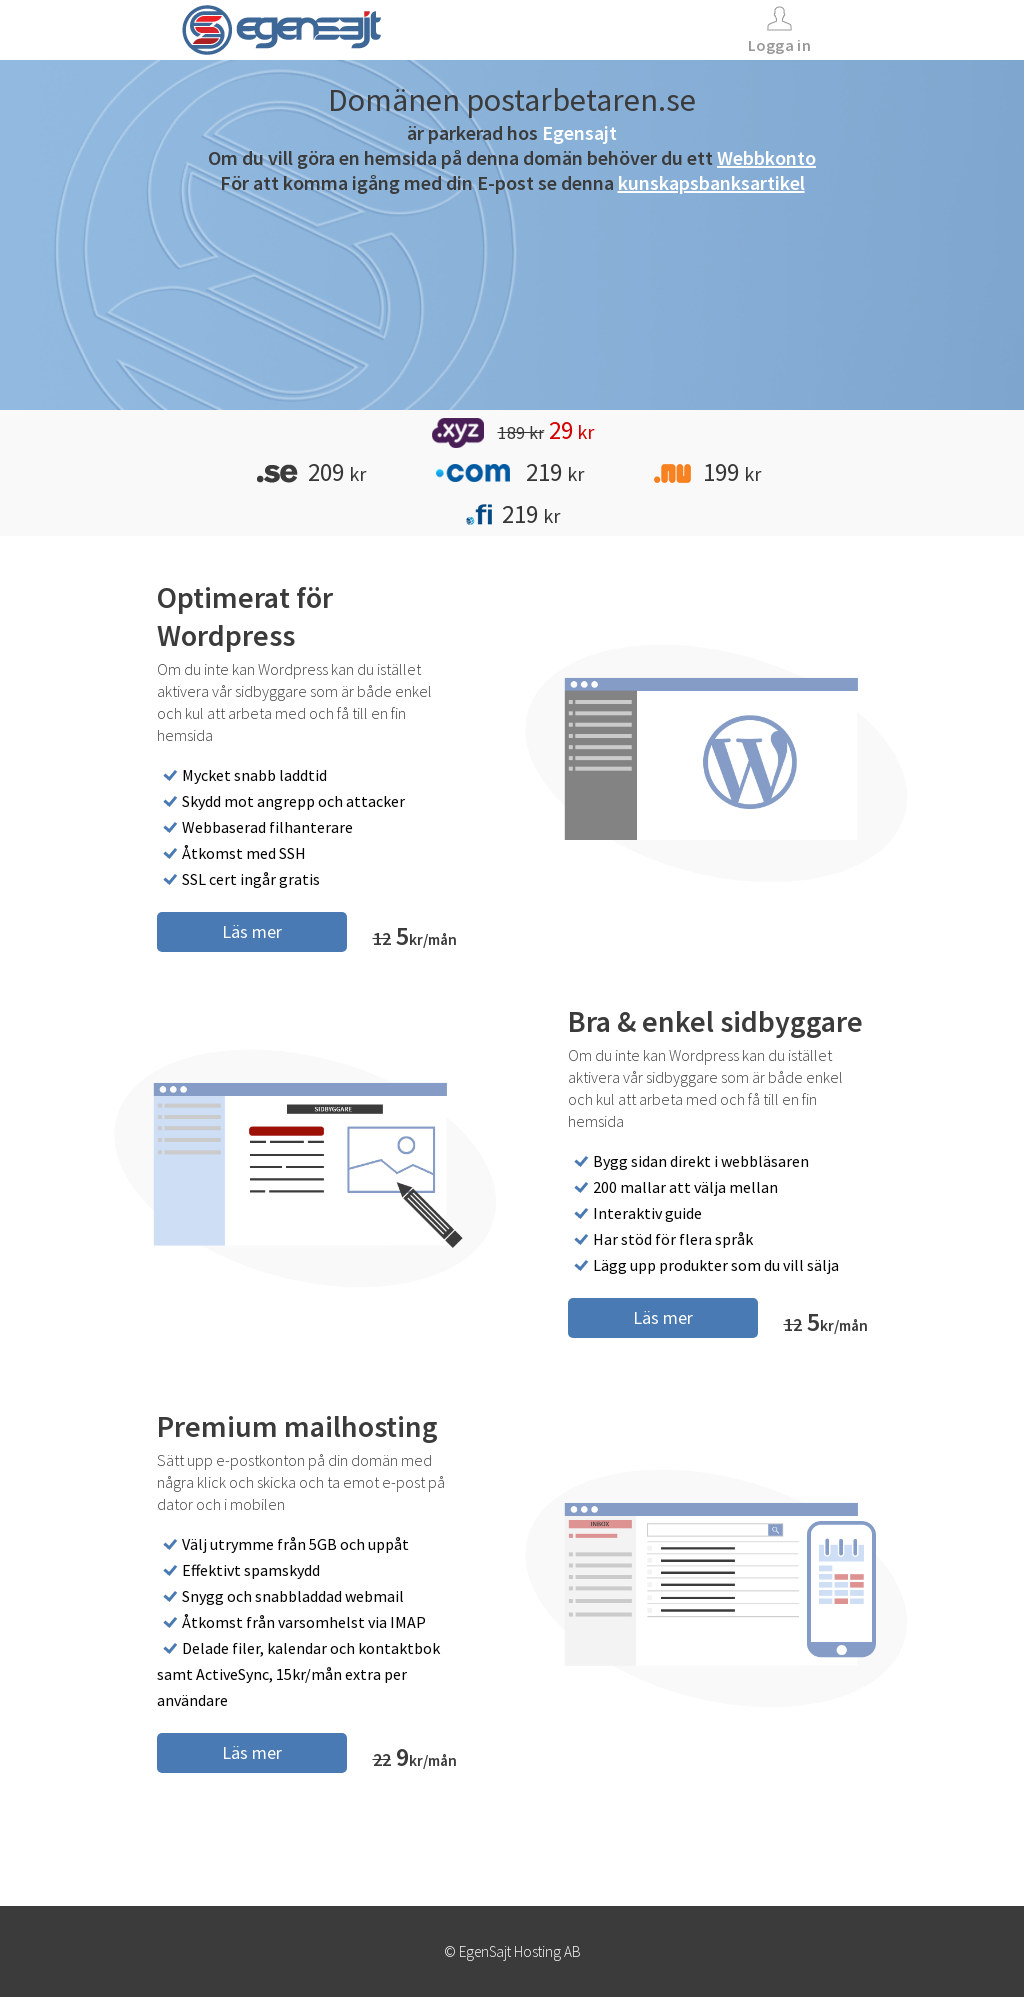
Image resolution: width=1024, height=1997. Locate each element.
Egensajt (579, 132)
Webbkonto (766, 157)
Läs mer (252, 931)
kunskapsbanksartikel (711, 182)
